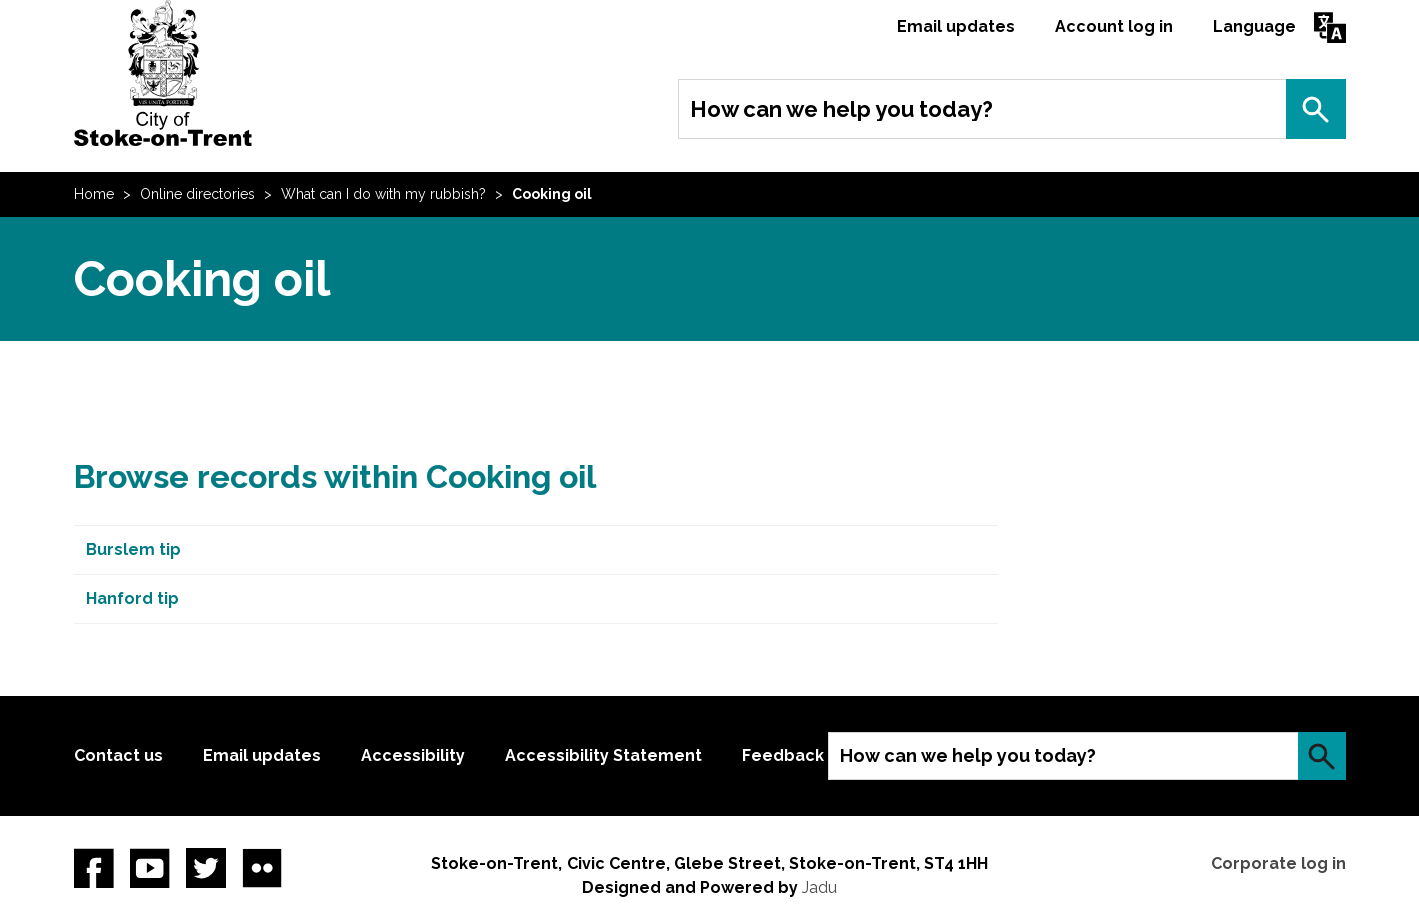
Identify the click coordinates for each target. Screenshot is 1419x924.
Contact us (118, 755)
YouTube (150, 868)
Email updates (956, 26)
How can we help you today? (841, 109)
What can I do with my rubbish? (383, 194)
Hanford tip (132, 598)
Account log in (1114, 26)
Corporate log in (1278, 863)
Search (1316, 109)
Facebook (94, 868)
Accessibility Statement (603, 755)
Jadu (819, 887)
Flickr (262, 868)
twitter (206, 868)
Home (94, 194)
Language (1254, 26)
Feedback (783, 755)
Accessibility (413, 755)
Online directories (197, 194)
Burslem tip (133, 549)
